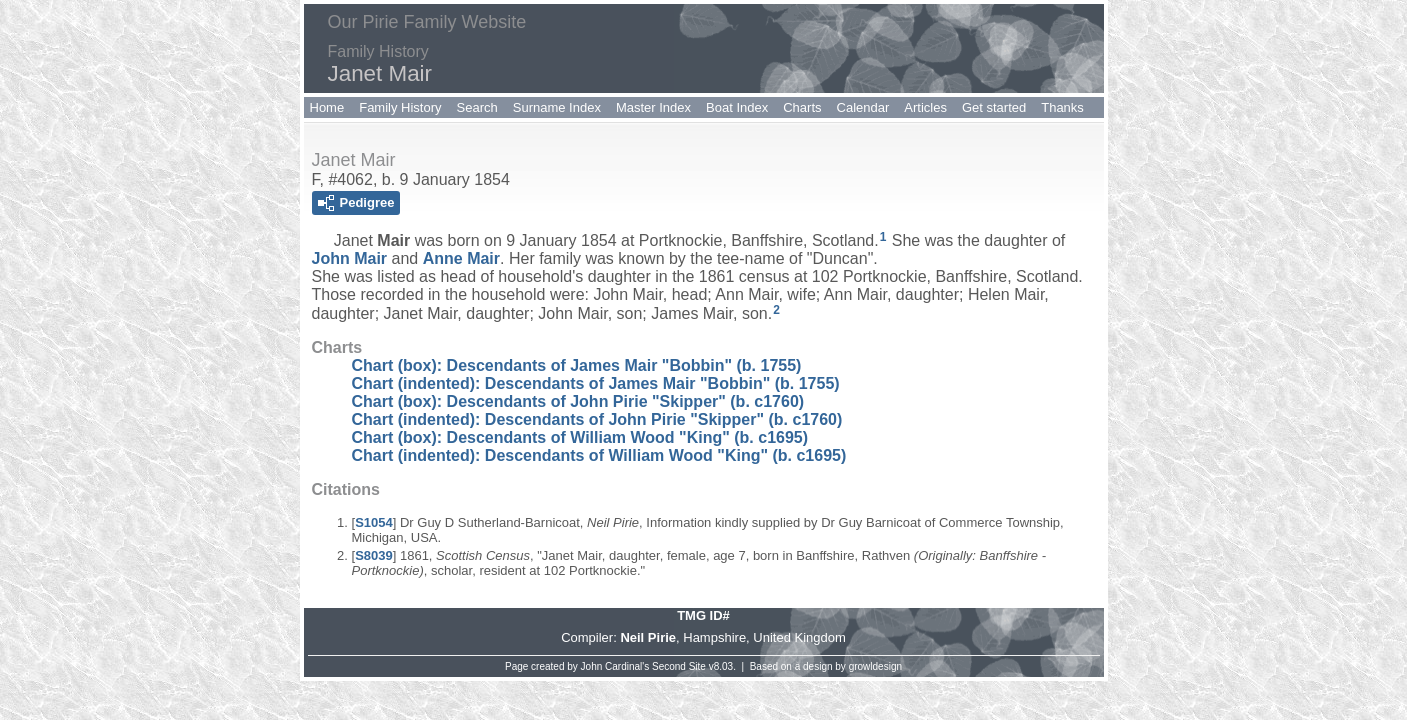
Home (327, 107)
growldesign (875, 666)
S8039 (374, 555)
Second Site (679, 666)
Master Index (653, 107)
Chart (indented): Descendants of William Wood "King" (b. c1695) (599, 455)
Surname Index (557, 107)
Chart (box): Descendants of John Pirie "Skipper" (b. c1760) (578, 401)
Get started (994, 107)
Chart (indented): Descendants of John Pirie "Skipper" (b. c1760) (597, 419)
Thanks (1062, 107)
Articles (925, 107)
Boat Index (737, 107)
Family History (400, 107)
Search (477, 107)
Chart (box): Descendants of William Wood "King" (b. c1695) (580, 437)
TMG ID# (703, 615)
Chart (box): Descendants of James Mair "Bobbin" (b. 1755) (577, 365)
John (350, 258)
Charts (802, 107)
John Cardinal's (615, 666)
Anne (461, 258)
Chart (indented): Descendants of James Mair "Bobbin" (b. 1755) (596, 383)
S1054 (374, 522)
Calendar (863, 107)
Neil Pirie (648, 637)
